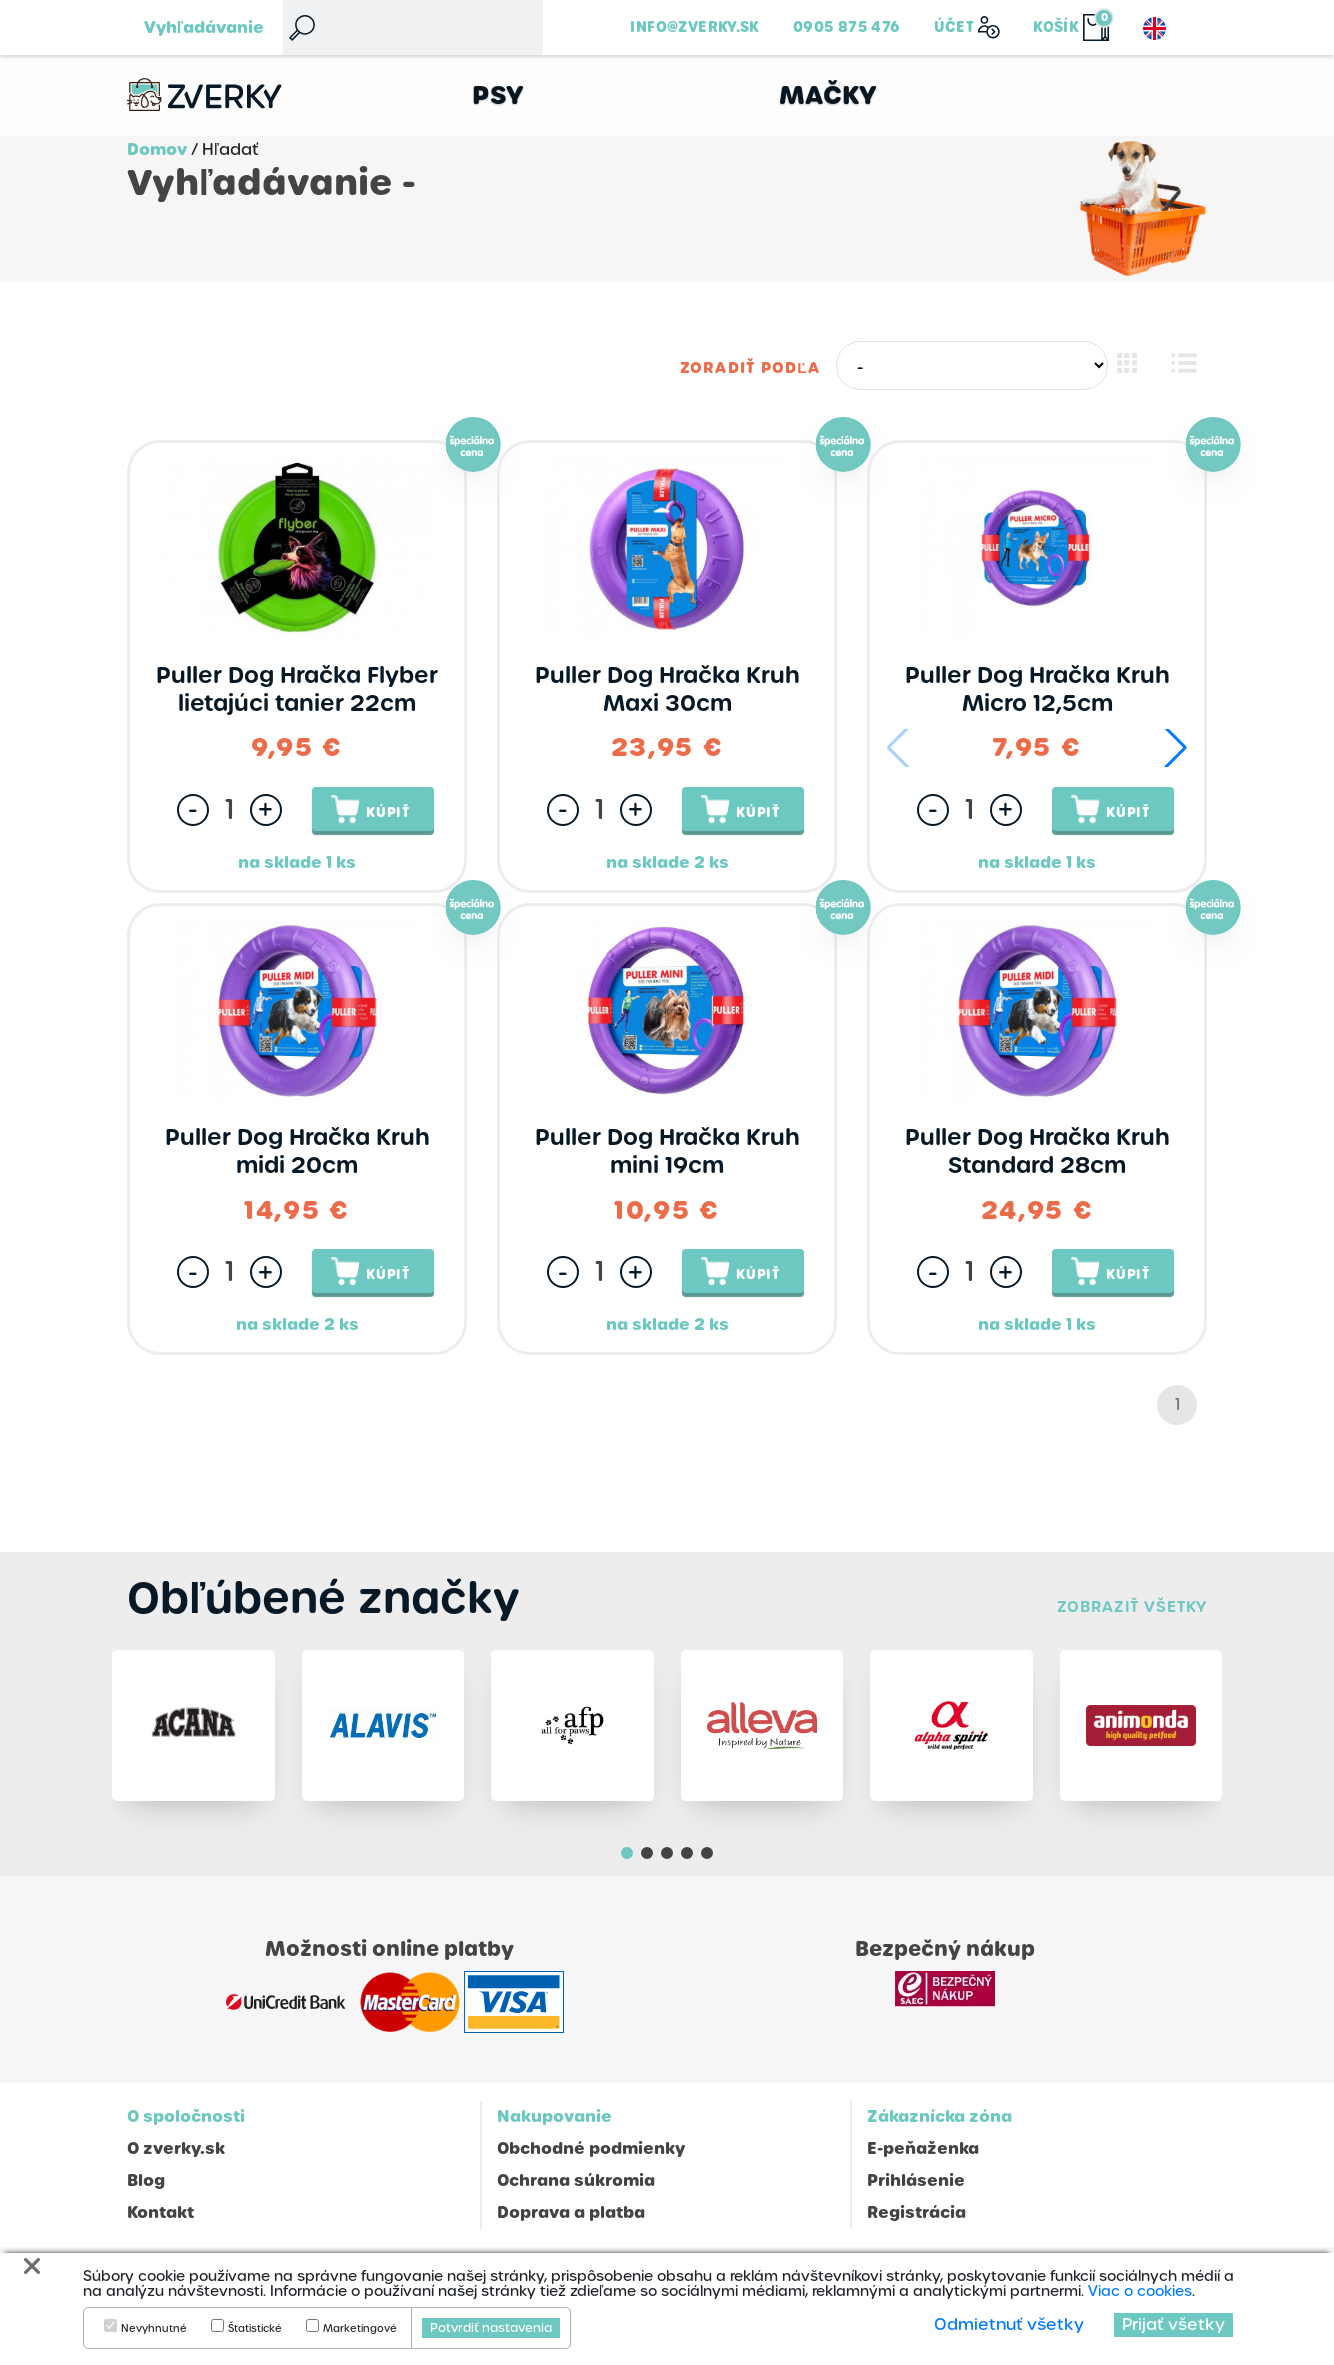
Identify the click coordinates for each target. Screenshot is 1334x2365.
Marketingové (360, 2329)
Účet (954, 27)
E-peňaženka (923, 2157)
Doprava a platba (571, 2221)
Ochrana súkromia (576, 2189)
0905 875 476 (847, 27)
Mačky (828, 95)
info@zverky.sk (694, 27)
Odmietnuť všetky (1009, 2324)
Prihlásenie (916, 2189)
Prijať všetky (1173, 2324)
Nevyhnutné (154, 2329)
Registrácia (916, 2221)
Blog (146, 2189)
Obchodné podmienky (591, 2157)
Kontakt (160, 2221)
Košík (1056, 27)
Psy (498, 95)
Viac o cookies (1140, 2291)
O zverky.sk (176, 2157)
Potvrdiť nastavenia (491, 2328)
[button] (1175, 749)
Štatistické (255, 2329)
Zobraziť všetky (1132, 1607)
